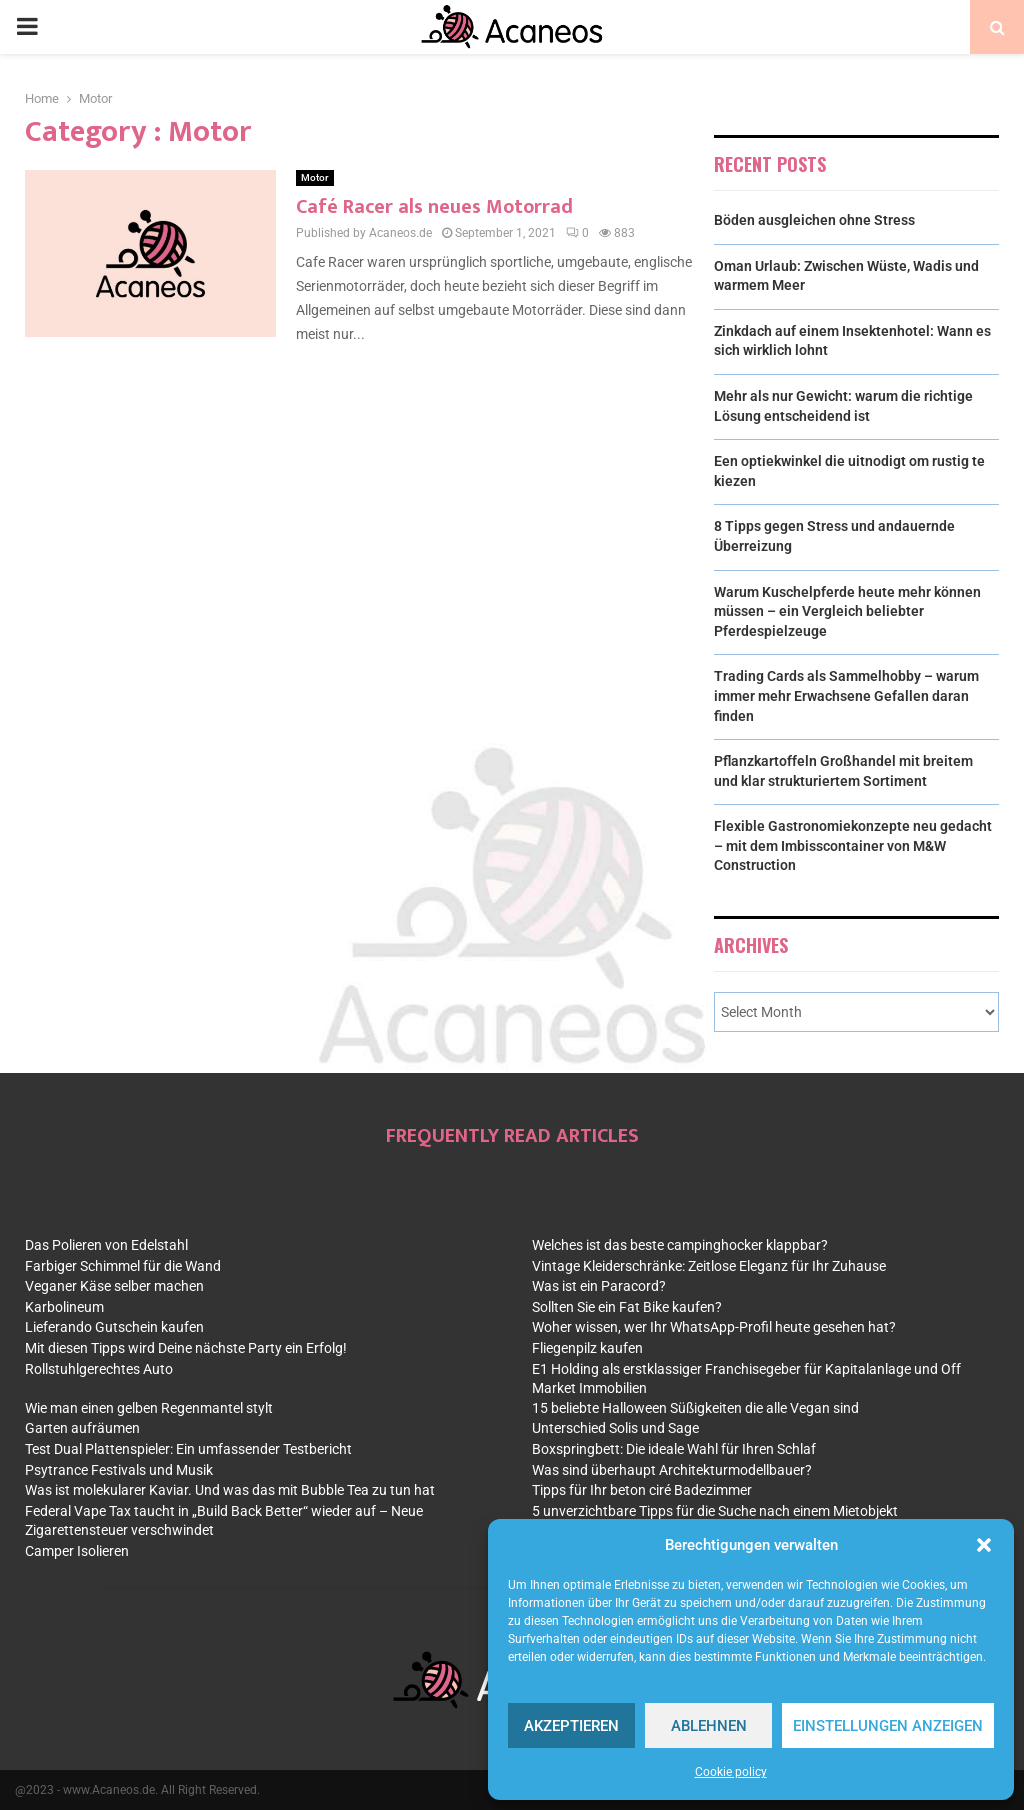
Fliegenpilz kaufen (587, 1348)
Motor (315, 177)
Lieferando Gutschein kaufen (114, 1327)
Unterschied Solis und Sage (615, 1428)
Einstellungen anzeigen (888, 1726)
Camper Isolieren (77, 1551)
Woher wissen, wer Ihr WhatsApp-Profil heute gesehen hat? (714, 1327)
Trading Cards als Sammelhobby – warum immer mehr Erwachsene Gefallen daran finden (846, 695)
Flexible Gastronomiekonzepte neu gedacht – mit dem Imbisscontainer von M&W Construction (853, 845)
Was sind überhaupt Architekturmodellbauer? (672, 1470)
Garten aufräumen (82, 1428)
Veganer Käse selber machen (114, 1286)
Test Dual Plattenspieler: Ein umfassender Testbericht (188, 1449)
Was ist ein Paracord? (599, 1286)
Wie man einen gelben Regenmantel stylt (149, 1408)
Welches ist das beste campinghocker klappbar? (680, 1245)
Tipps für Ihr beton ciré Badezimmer (642, 1490)
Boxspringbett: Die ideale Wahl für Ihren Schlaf (674, 1449)
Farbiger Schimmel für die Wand (123, 1266)
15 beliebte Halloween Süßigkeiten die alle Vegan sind (695, 1408)
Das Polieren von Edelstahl (106, 1245)
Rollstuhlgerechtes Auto (99, 1369)
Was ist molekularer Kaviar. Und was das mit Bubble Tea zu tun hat (230, 1490)
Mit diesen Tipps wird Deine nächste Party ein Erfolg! (186, 1348)
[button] (984, 1545)
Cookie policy (731, 1772)
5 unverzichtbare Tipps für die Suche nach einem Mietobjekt (715, 1511)
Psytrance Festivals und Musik (119, 1470)
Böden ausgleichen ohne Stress (814, 220)
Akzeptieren (571, 1726)
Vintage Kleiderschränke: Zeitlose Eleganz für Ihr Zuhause (709, 1266)
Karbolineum (64, 1307)
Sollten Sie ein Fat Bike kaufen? (627, 1307)
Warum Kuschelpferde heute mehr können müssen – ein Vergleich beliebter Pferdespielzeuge (847, 611)
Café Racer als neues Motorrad (434, 207)
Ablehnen (709, 1726)
